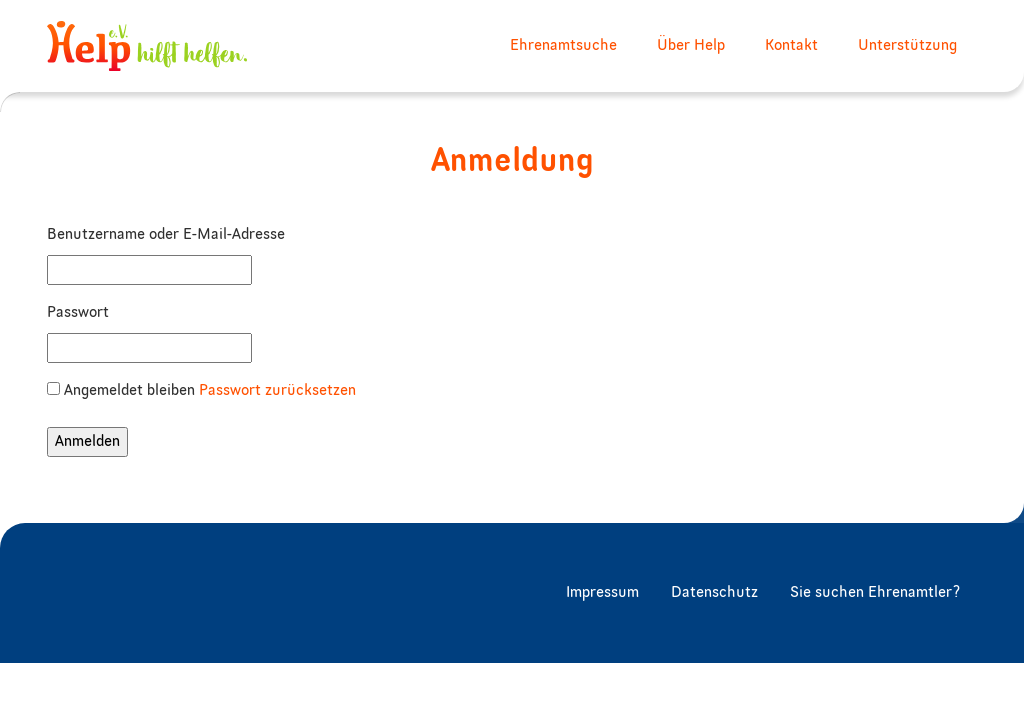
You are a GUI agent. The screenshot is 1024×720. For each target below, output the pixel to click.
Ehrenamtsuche (563, 46)
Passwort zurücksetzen (277, 391)
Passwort (78, 313)
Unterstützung (907, 46)
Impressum (602, 593)
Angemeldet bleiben (129, 391)
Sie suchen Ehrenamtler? (875, 593)
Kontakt (791, 46)
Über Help (691, 46)
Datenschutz (714, 593)
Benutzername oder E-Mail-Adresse (166, 235)
